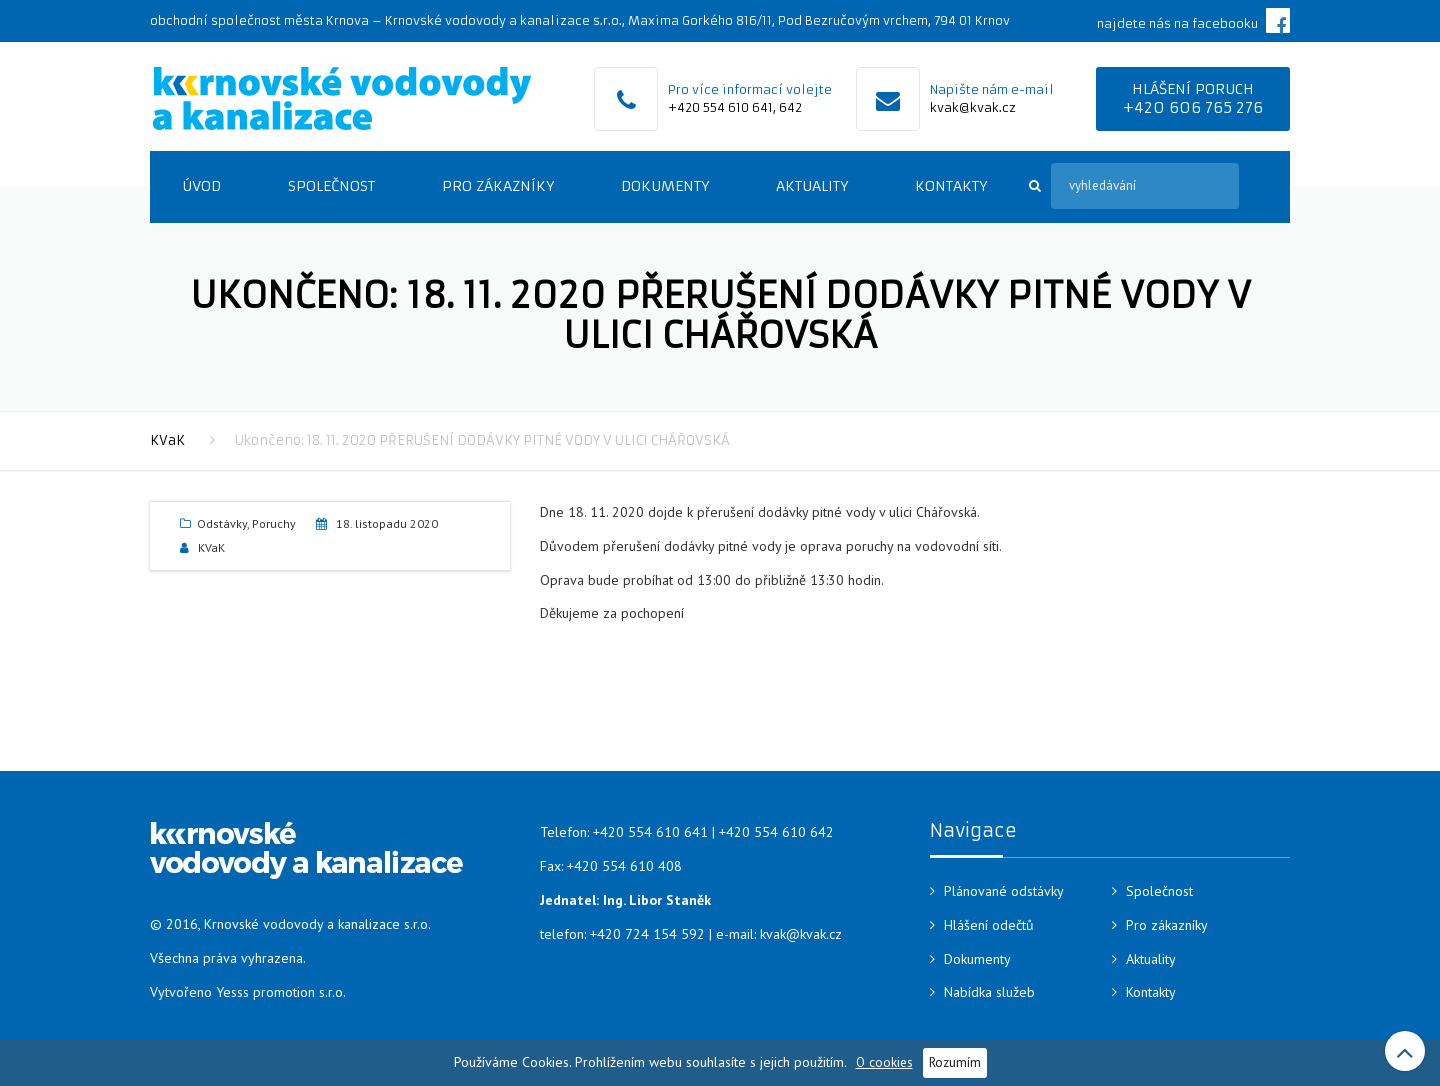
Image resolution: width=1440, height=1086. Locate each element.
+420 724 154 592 (647, 934)
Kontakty (951, 186)
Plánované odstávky (1004, 891)
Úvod (201, 186)
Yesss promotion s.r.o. (281, 992)
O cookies (884, 1062)
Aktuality (812, 186)
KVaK (167, 440)
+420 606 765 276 (1193, 107)
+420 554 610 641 (720, 107)
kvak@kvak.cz (973, 107)
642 (790, 107)
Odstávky (222, 523)
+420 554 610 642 (776, 832)
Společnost (331, 186)
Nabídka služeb (989, 992)
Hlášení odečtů (989, 925)
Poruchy (274, 523)
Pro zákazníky (498, 186)
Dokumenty (665, 186)
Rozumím (955, 1062)
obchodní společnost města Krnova (259, 20)
